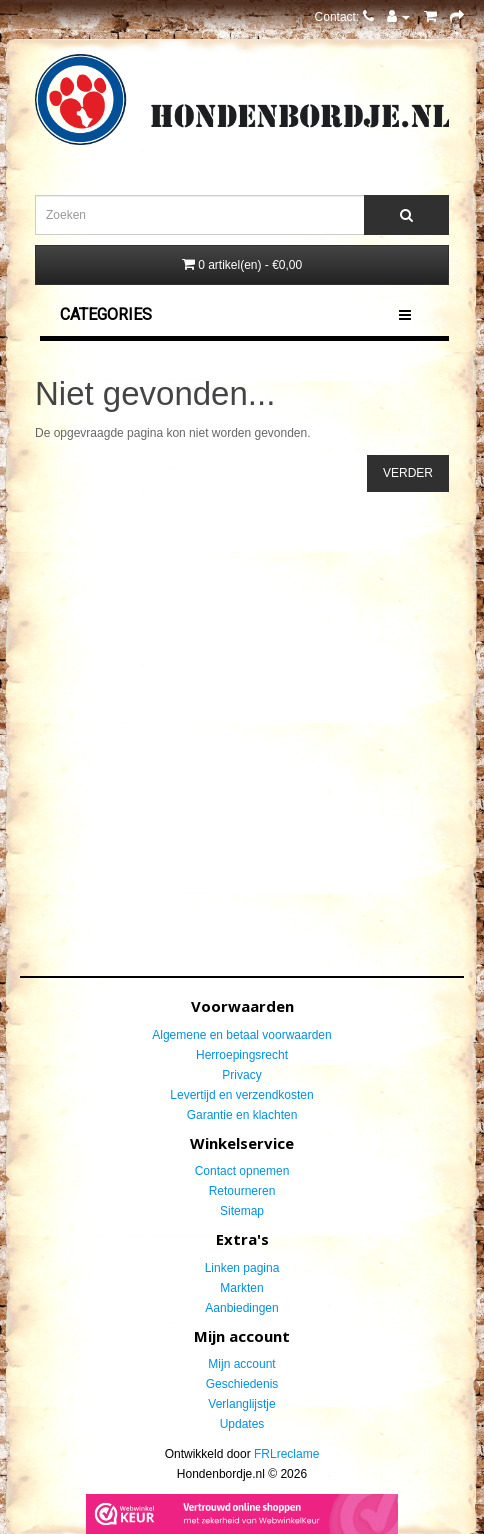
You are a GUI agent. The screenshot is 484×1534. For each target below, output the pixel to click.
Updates (242, 1424)
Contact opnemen (242, 1171)
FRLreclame (286, 1454)
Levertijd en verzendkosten (241, 1095)
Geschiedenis (242, 1384)
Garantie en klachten (242, 1115)
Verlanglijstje (241, 1404)
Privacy (241, 1075)
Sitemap (242, 1211)
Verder (408, 473)
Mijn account (241, 1364)
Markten (241, 1288)
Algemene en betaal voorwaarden (241, 1035)
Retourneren (242, 1191)
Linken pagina (242, 1268)
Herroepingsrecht (242, 1055)
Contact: (344, 17)
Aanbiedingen (241, 1308)
